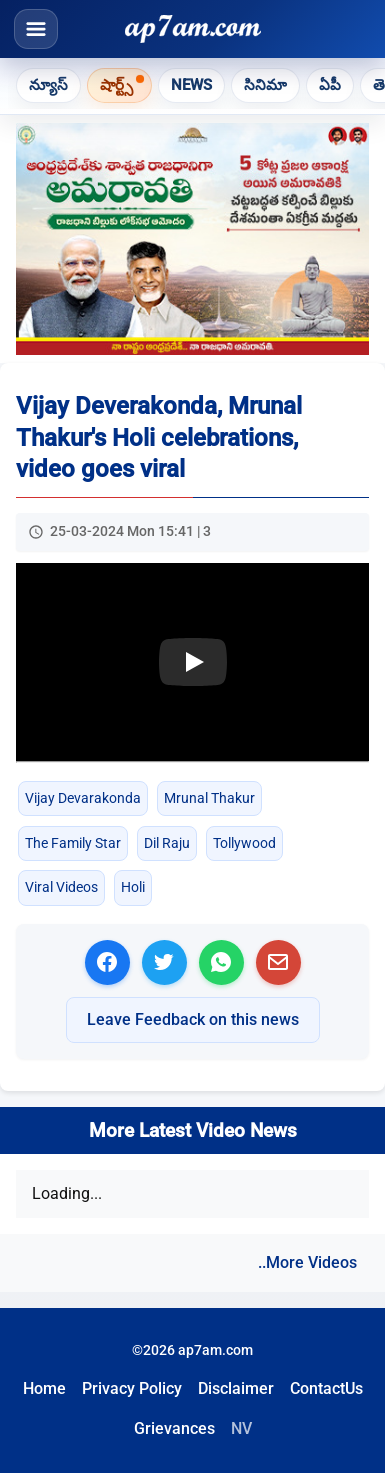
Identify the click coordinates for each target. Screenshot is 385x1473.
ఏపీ (330, 85)
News (191, 85)
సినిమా (265, 85)
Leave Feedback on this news (193, 1019)
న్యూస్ (48, 85)
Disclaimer (236, 1388)
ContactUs (326, 1388)
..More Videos (307, 1262)
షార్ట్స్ (116, 85)
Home (44, 1388)
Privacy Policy (132, 1388)
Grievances (174, 1428)
